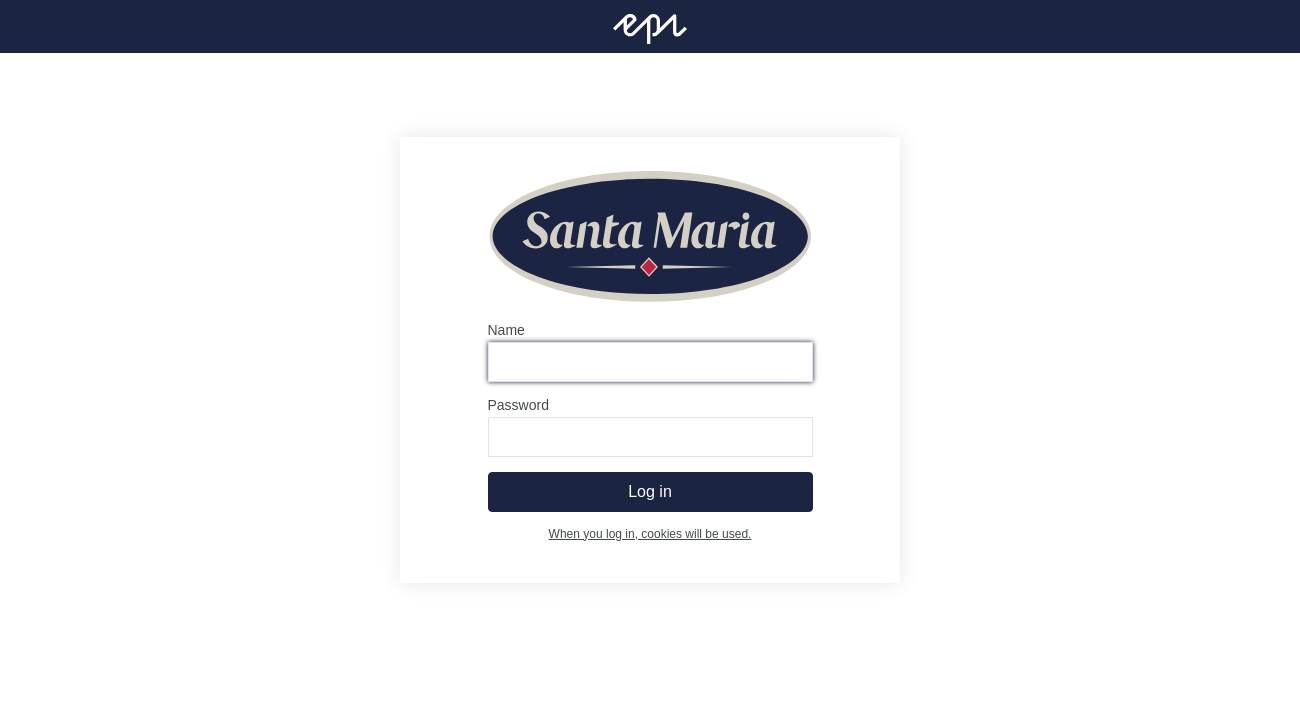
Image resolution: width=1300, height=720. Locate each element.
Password (518, 405)
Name (506, 330)
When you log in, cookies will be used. (650, 534)
